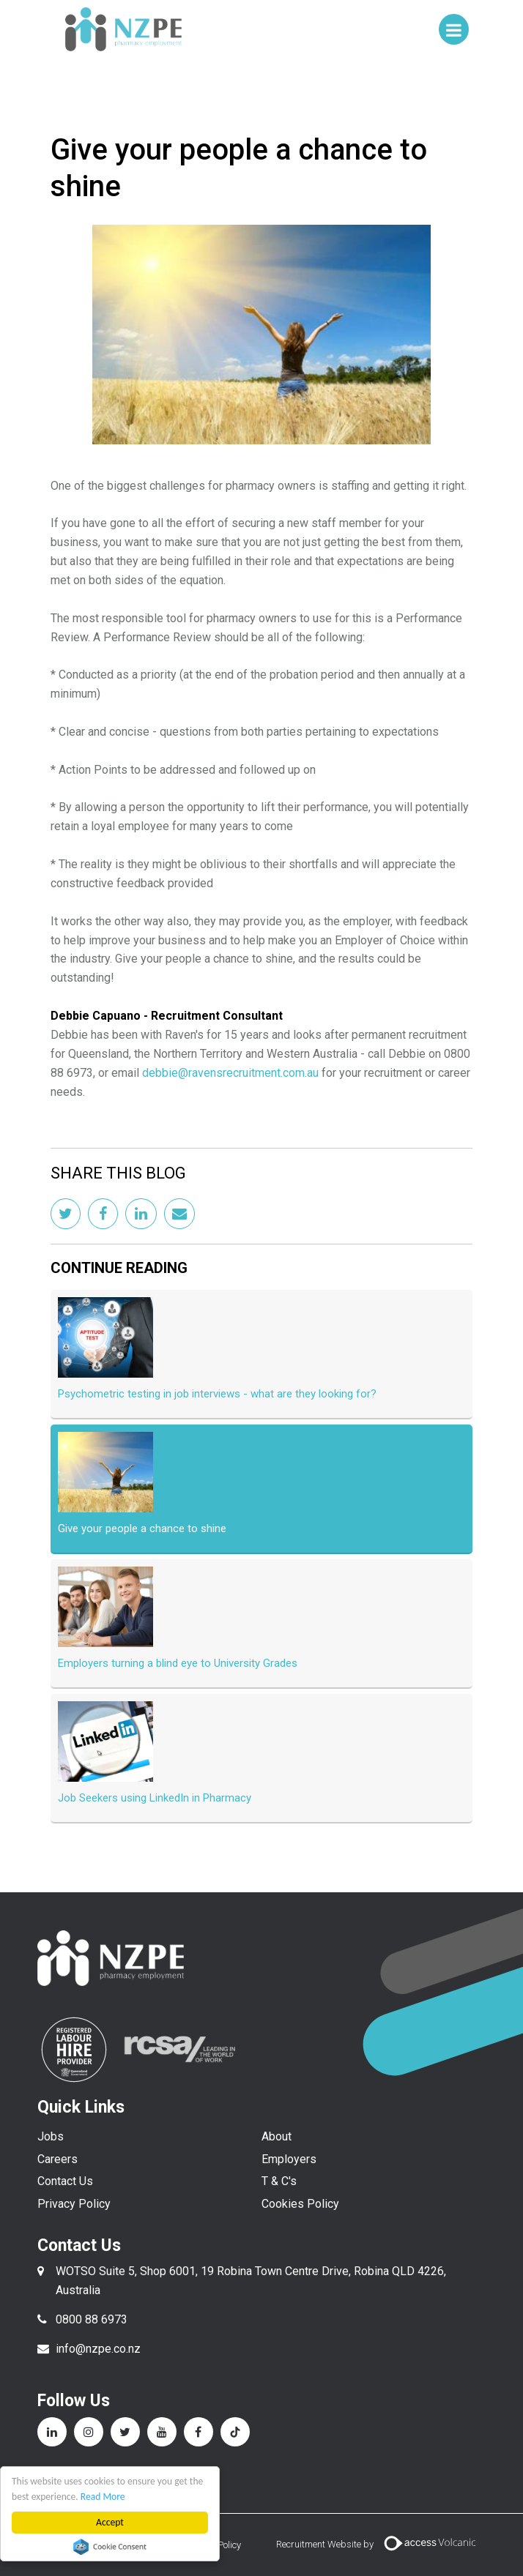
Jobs (50, 2136)
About (277, 2136)
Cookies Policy (300, 2204)
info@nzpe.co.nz (98, 2349)
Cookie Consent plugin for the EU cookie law (109, 2547)
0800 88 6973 (91, 2319)
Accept (110, 2522)
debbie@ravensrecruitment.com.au (230, 1073)
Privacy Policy (74, 2204)
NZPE (124, 29)
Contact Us (65, 2181)
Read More (103, 2496)
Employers (289, 2159)
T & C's (279, 2181)
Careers (57, 2159)
